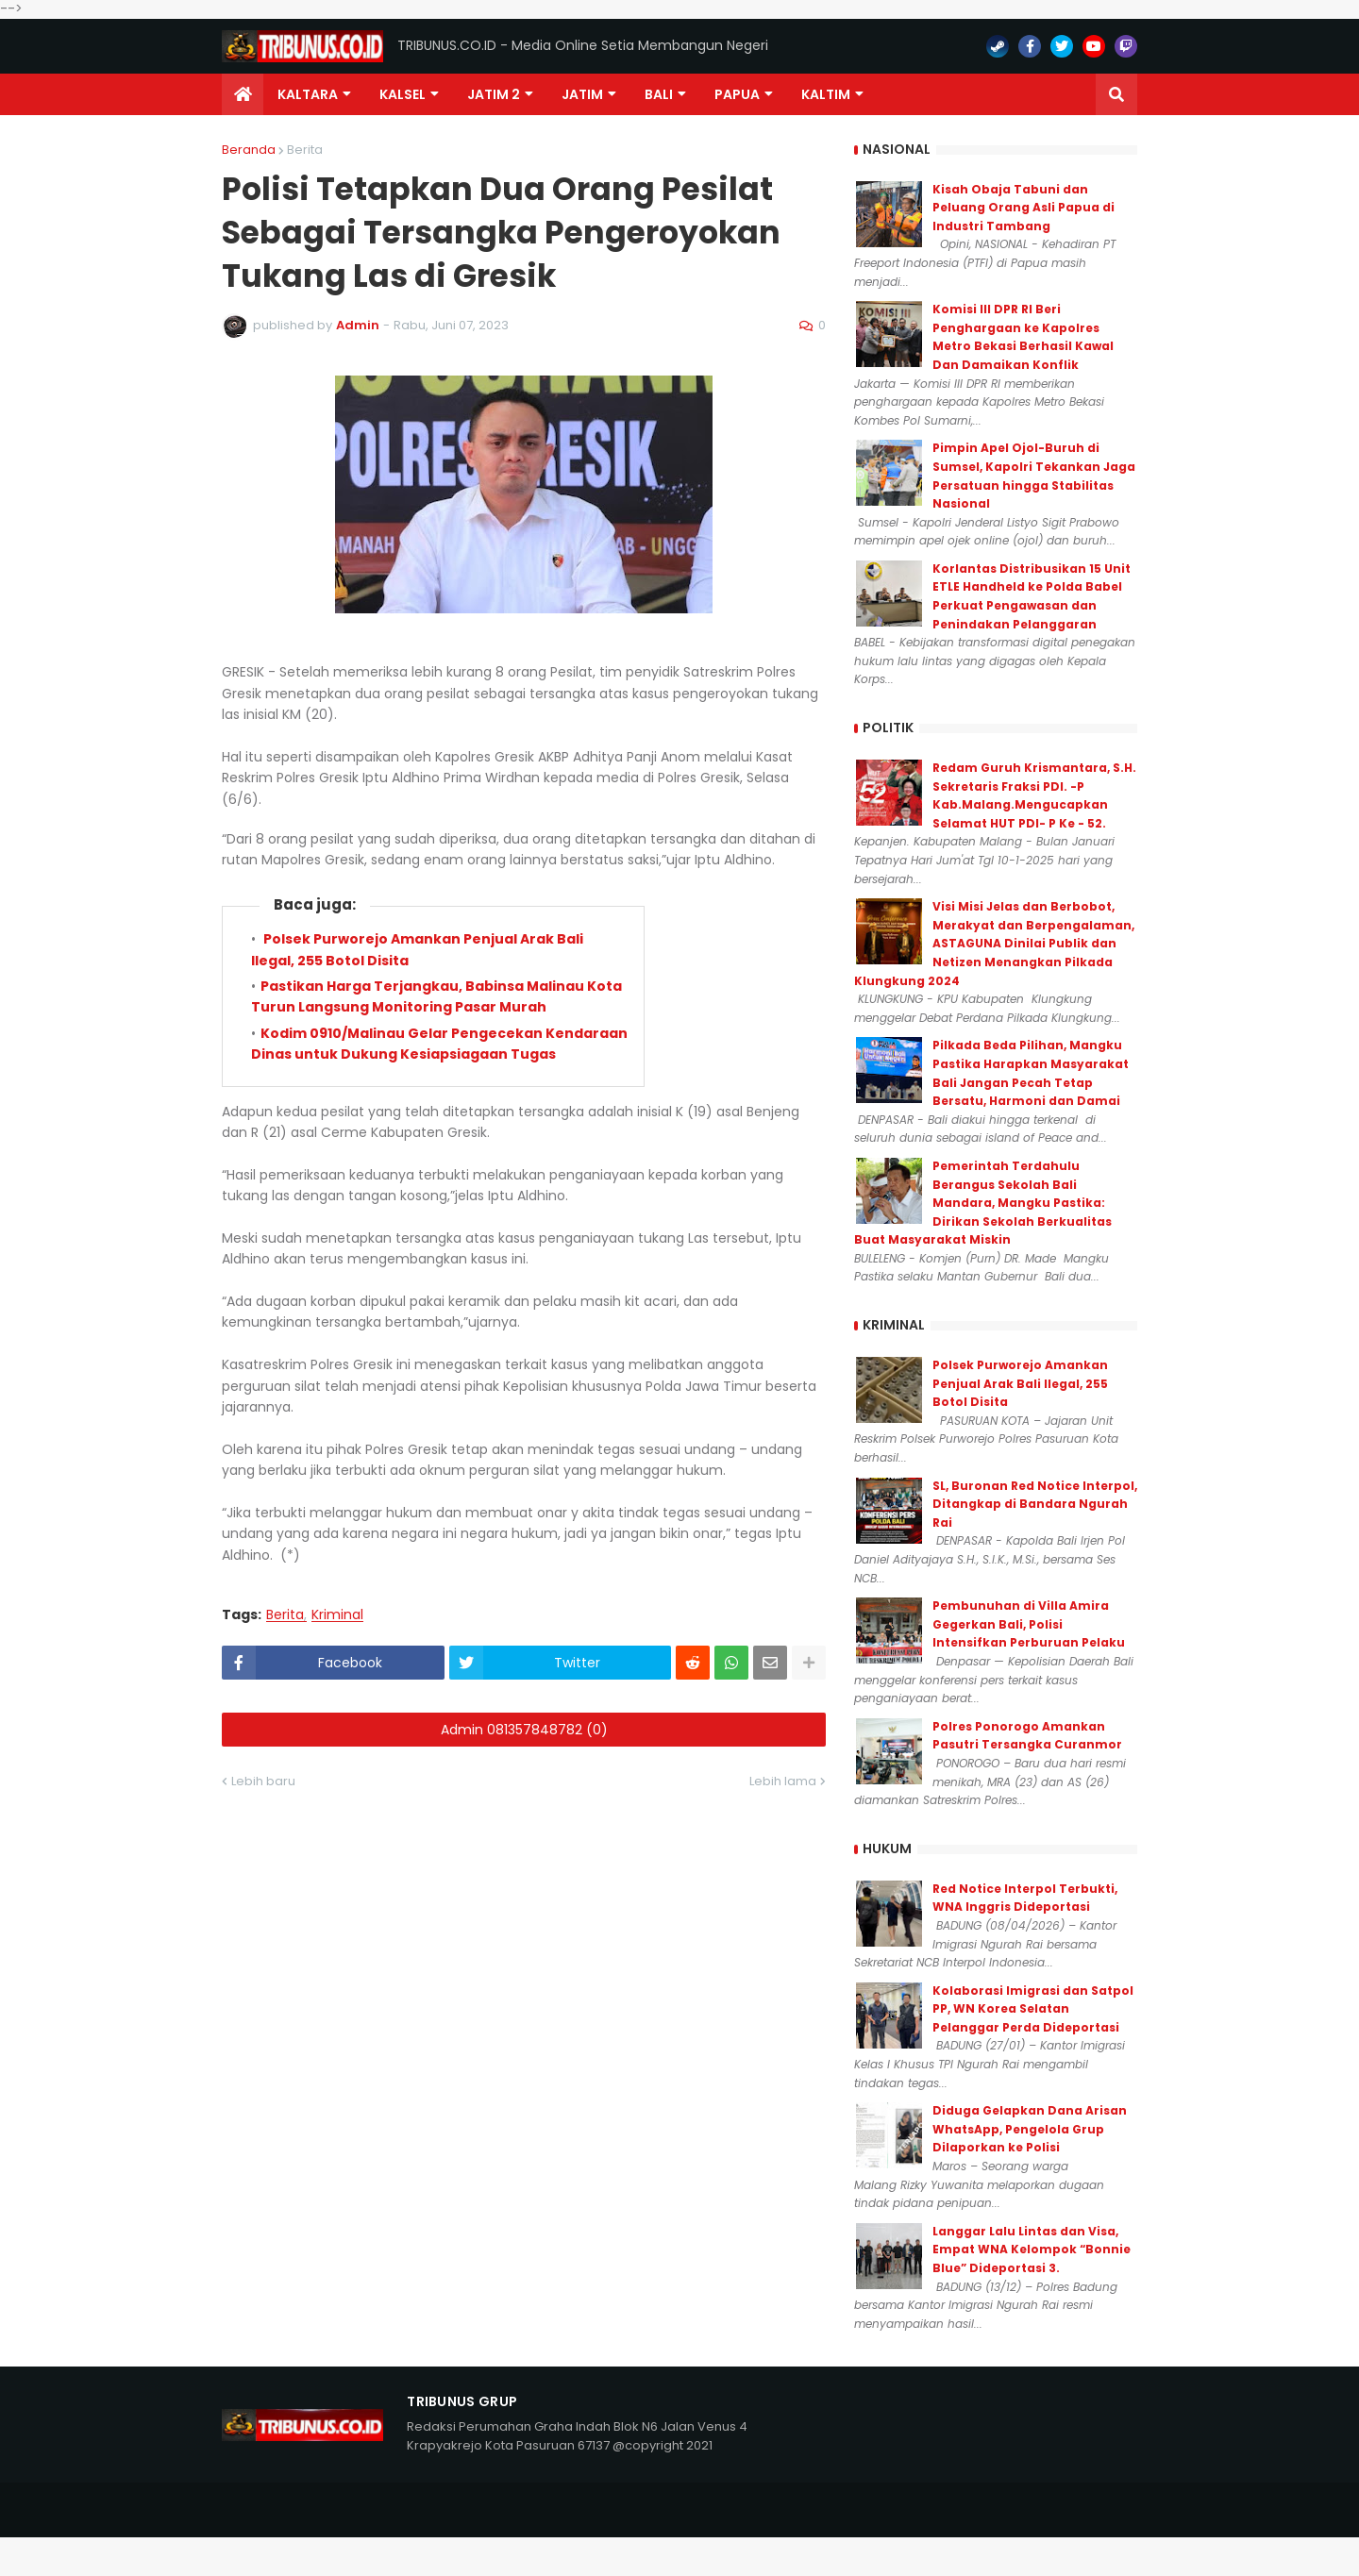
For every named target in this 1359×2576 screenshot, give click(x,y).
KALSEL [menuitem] (402, 94)
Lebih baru (263, 1781)
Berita (305, 150)
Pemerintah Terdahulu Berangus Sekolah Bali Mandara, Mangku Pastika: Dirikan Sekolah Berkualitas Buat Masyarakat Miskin (983, 1202)
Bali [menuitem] (659, 94)
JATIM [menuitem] (582, 94)
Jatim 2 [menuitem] (493, 94)
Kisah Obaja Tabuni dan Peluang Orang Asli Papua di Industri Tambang (1023, 207)
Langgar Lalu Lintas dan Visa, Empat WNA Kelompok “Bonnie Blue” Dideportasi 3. (1031, 2249)
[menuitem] (242, 94)
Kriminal (337, 1615)
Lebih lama (782, 1781)
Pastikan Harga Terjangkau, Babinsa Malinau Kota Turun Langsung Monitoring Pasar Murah (436, 996)
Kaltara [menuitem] (307, 94)
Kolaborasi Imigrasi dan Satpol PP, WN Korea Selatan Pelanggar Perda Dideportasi (1032, 2008)
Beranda (249, 150)
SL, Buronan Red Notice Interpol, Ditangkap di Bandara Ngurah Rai (1034, 1504)
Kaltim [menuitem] (825, 94)
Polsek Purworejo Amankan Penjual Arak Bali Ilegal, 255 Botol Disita (1020, 1383)
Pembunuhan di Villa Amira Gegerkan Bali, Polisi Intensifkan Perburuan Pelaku (1028, 1623)
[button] (1116, 94)
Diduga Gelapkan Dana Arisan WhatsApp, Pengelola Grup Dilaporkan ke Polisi (1029, 2128)
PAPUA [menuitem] (737, 94)
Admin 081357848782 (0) (524, 1729)
